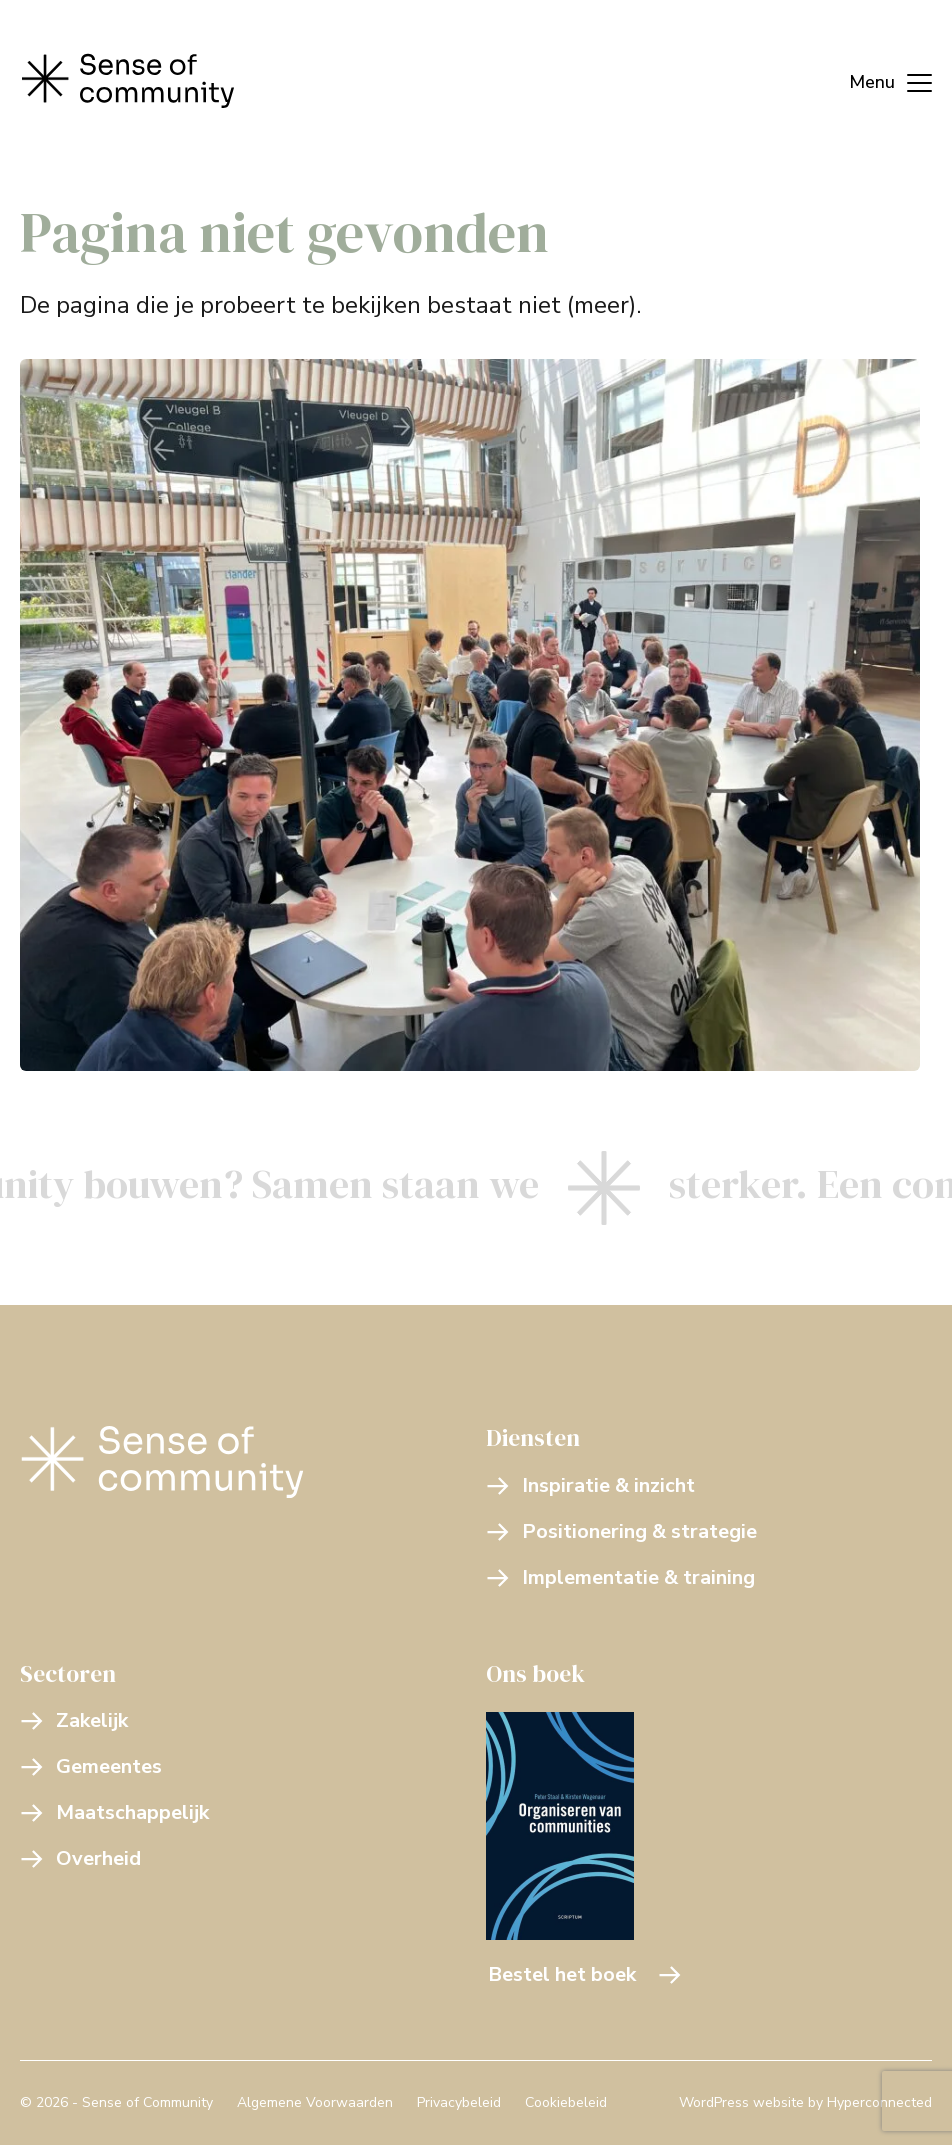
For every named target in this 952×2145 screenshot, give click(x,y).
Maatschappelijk (114, 1812)
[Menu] (880, 80)
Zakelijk (74, 1720)
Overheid (80, 1858)
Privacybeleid (459, 2102)
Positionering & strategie (621, 1531)
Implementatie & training (620, 1577)
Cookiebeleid (566, 2102)
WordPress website (741, 2102)
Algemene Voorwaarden (315, 2102)
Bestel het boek (585, 1974)
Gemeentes (91, 1766)
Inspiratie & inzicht (590, 1485)
